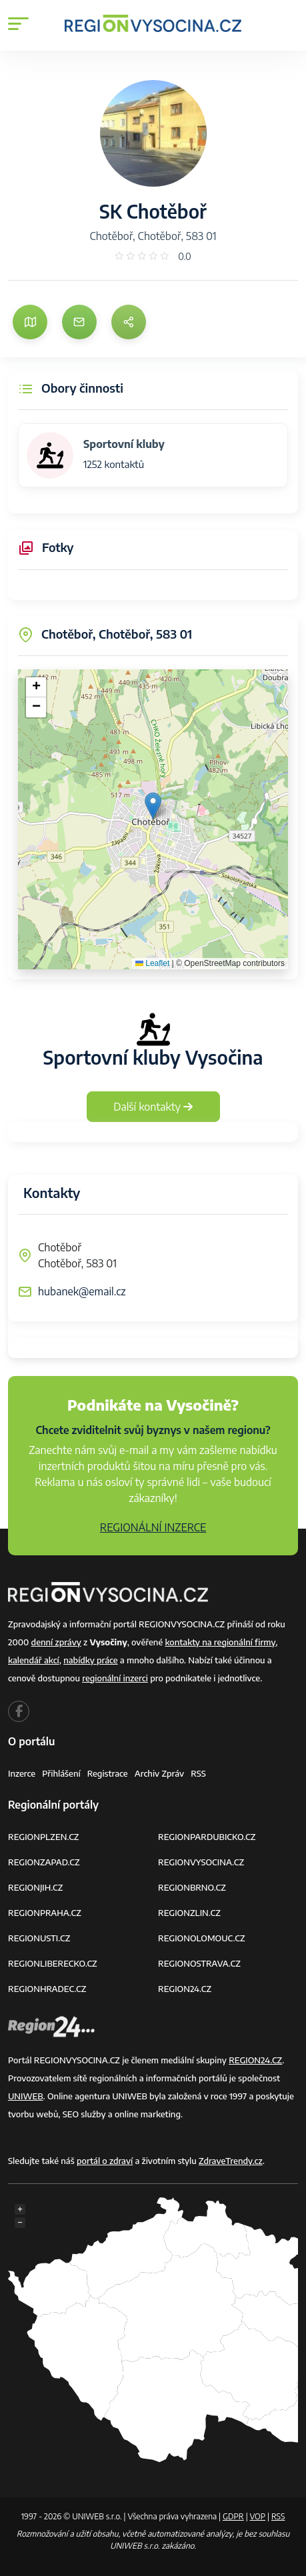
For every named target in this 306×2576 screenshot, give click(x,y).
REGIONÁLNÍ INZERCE (153, 1527)
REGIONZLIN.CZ (189, 1912)
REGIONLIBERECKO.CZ (52, 1963)
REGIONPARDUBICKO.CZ (206, 1836)
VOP (258, 2516)
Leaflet (152, 963)
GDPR (233, 2516)
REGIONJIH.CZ (35, 1887)
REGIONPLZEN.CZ (43, 1836)
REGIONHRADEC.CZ (47, 1988)
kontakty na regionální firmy (220, 1642)
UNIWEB (25, 2096)
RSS (198, 1773)
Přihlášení (61, 1773)
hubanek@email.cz (82, 1291)
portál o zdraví (105, 2160)
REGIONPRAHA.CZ (44, 1912)
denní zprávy (56, 1642)
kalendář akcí (33, 1660)
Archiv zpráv (160, 1773)
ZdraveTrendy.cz (231, 2160)
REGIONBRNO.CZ (192, 1887)
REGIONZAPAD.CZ (44, 1862)
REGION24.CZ (184, 1988)
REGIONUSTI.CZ (39, 1938)
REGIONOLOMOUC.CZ (201, 1938)
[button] (153, 805)
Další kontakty (153, 1106)
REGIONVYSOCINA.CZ (201, 1862)
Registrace (107, 1773)
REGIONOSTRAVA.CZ (199, 1963)
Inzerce (21, 1773)
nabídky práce (90, 1660)
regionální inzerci (115, 1678)
